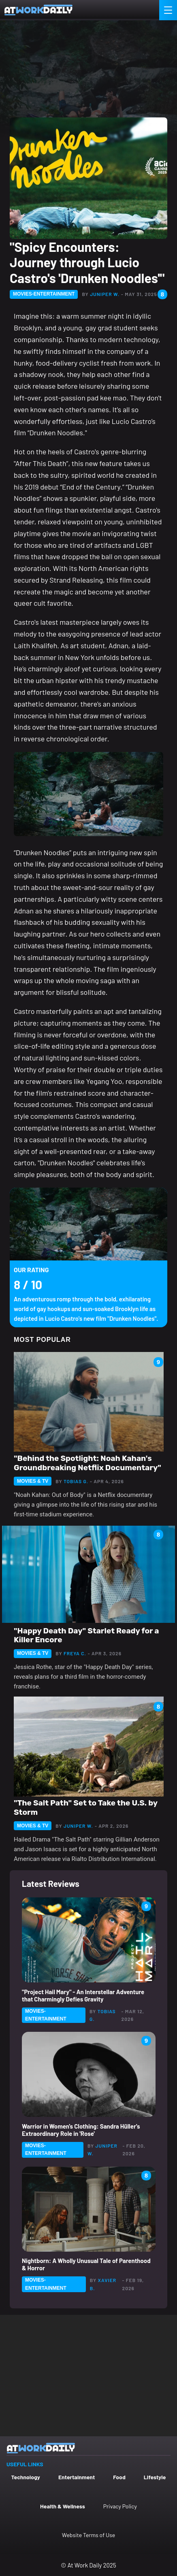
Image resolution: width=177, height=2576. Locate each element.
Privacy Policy (120, 2506)
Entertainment (76, 2477)
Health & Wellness (62, 2506)
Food (119, 2477)
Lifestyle (155, 2477)
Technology (25, 2477)
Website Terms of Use (88, 2534)
